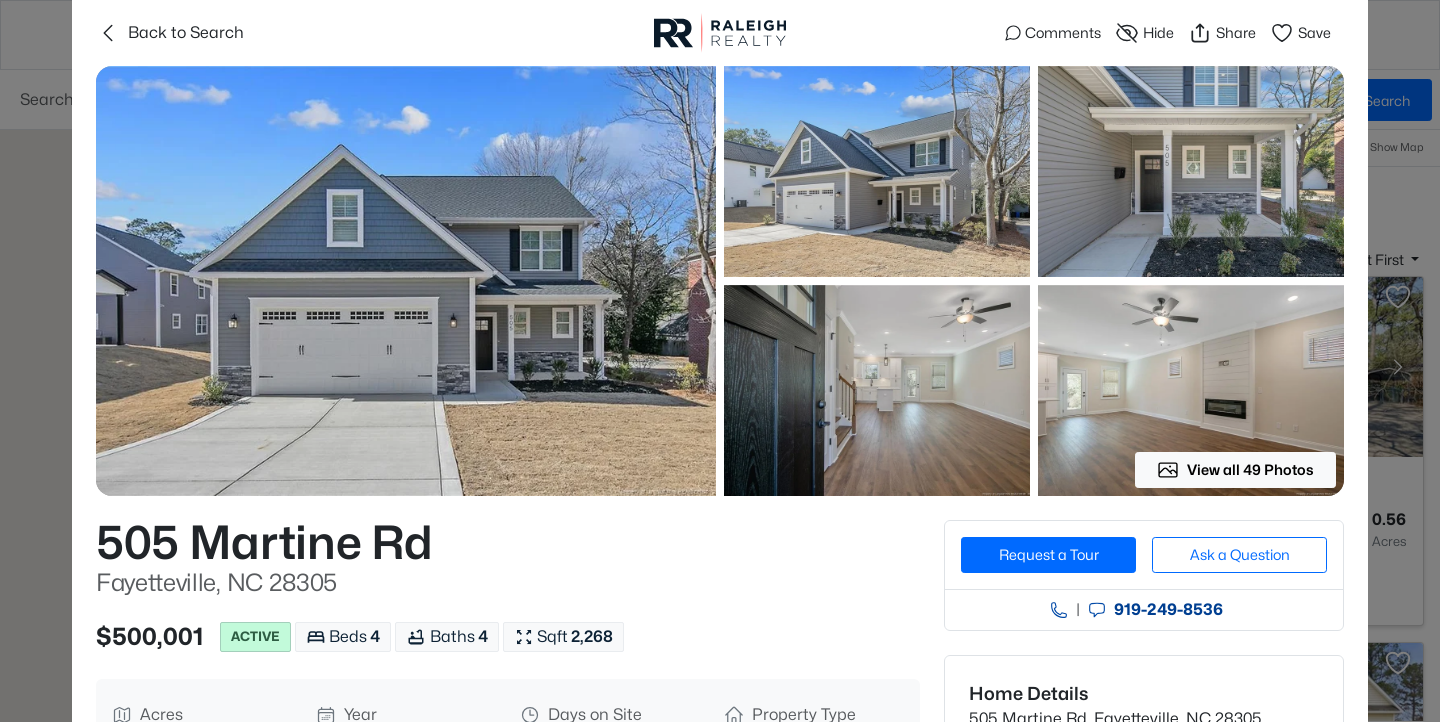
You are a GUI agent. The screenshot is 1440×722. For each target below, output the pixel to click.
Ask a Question (1240, 554)
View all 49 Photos (1235, 470)
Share (1222, 33)
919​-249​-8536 (1168, 610)
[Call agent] (1059, 610)
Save (1300, 33)
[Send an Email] (1097, 610)
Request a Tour (1049, 554)
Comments (1053, 32)
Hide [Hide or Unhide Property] (1144, 33)
